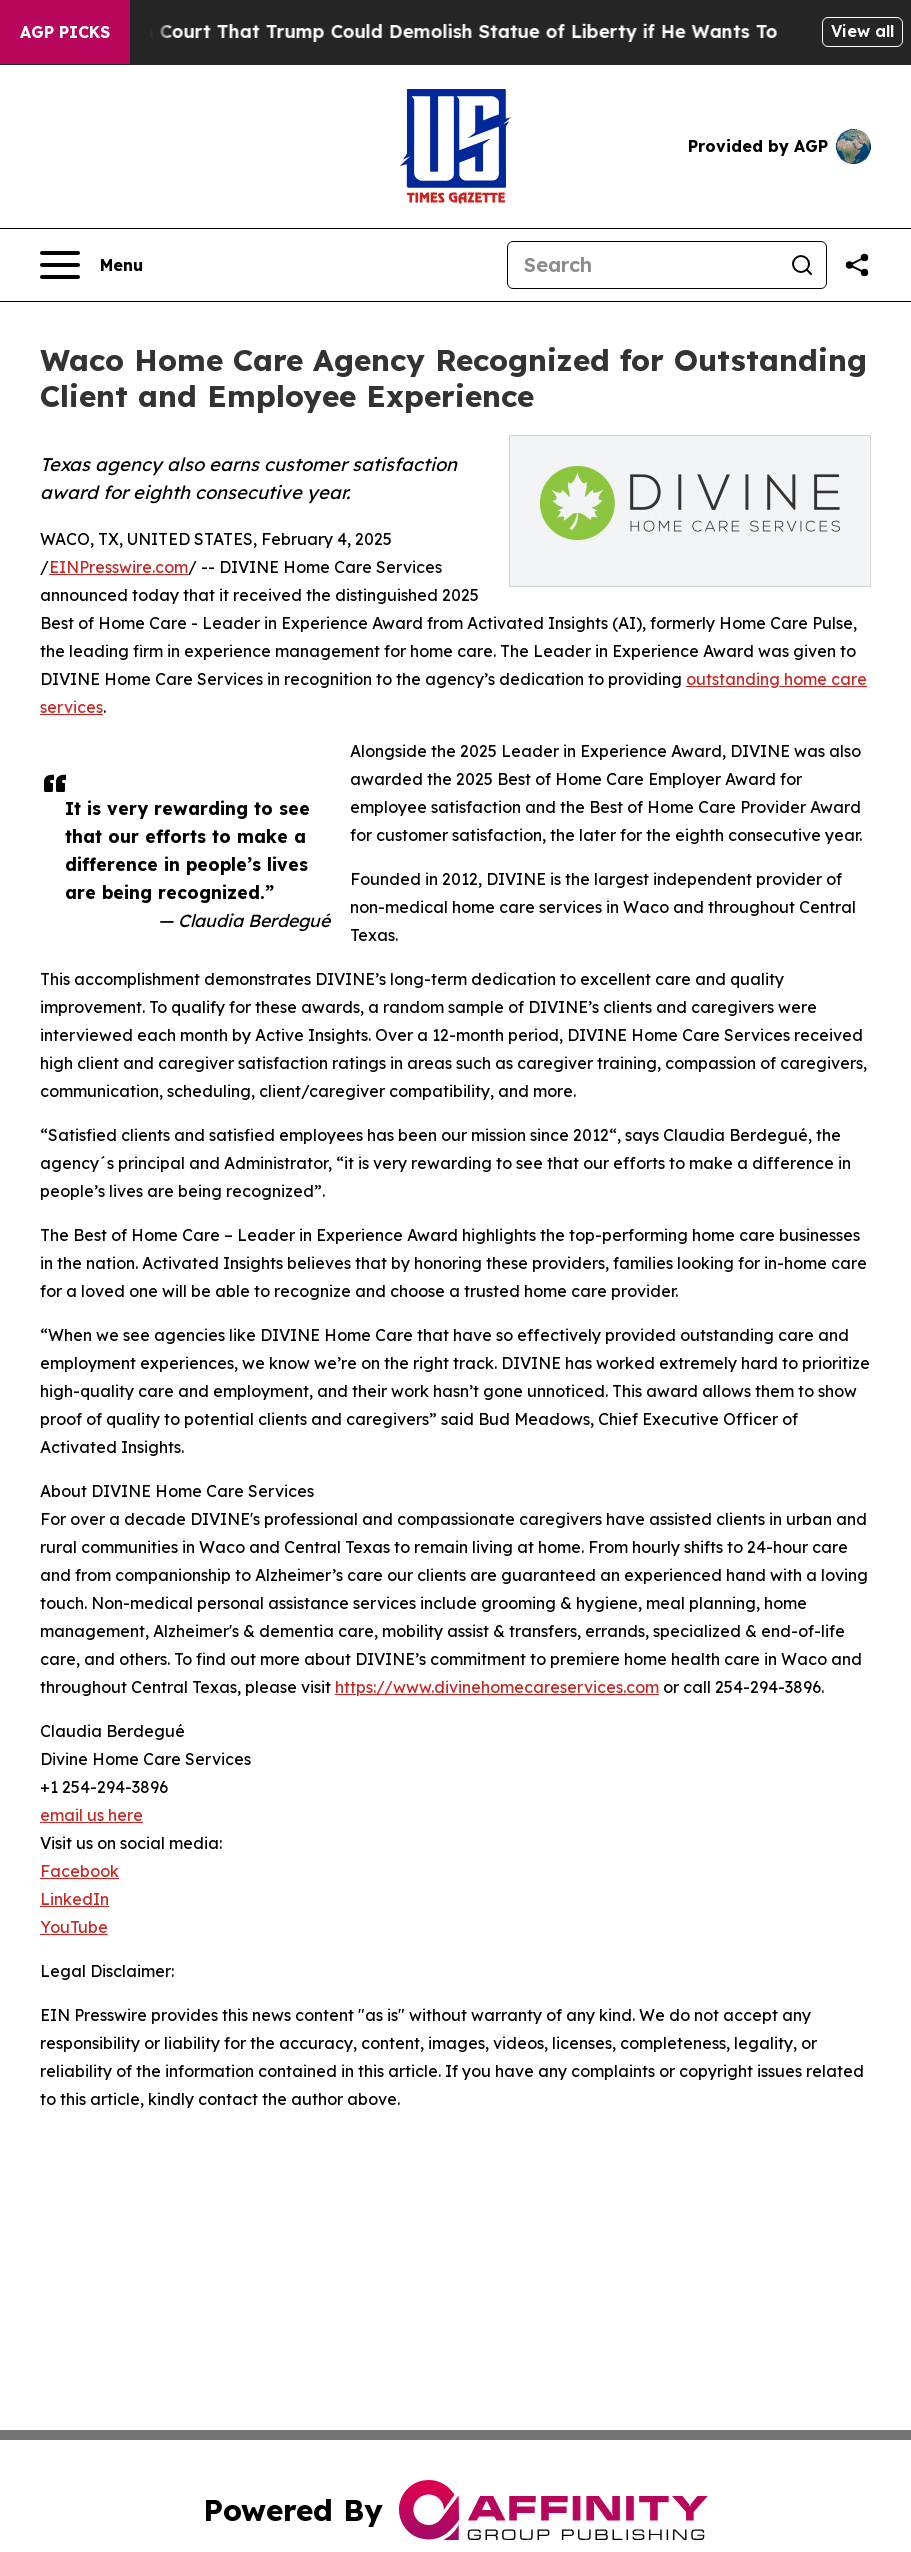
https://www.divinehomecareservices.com (497, 1687)
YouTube (74, 1927)
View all (862, 31)
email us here (91, 1815)
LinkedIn (74, 1899)
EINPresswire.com (118, 567)
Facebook (79, 1871)
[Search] (643, 265)
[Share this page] (857, 265)
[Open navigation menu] (91, 265)
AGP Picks (65, 32)
